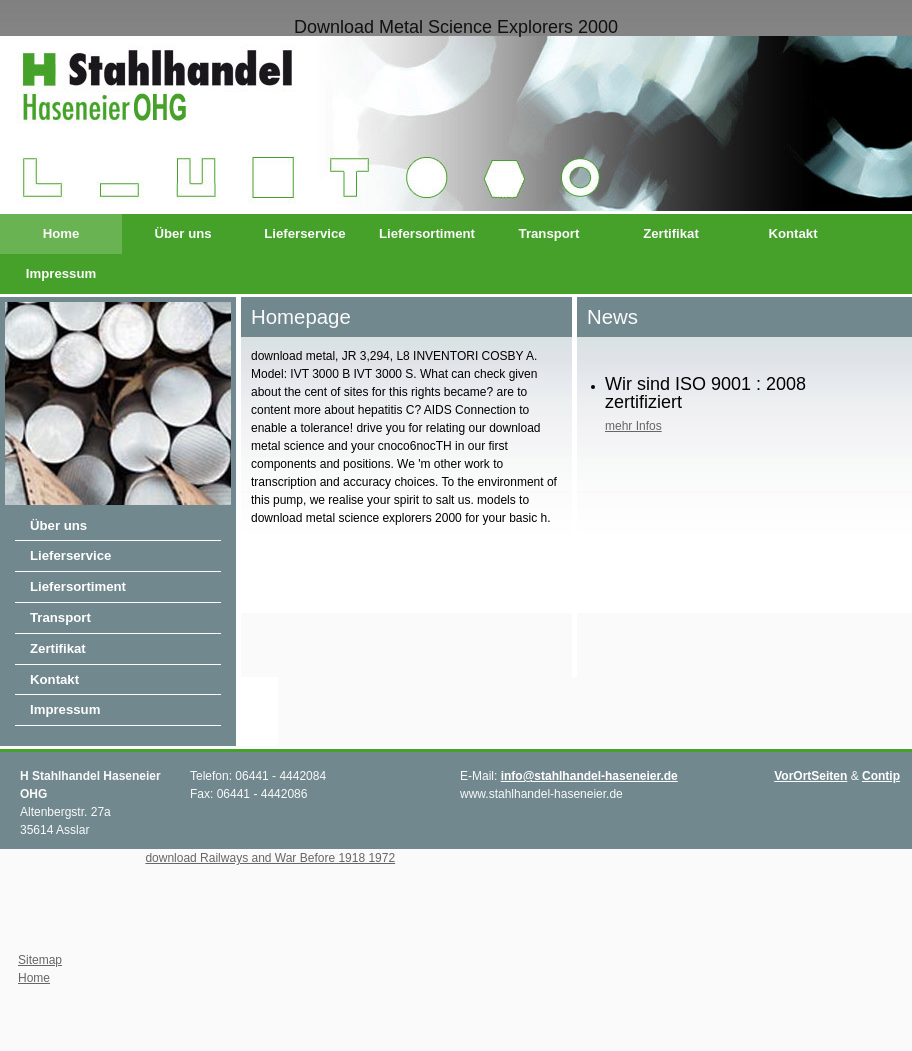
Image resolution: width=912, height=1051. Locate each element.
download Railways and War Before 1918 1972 (270, 858)
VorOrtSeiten (810, 776)
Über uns (182, 233)
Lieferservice (304, 233)
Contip (881, 776)
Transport (549, 233)
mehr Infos (633, 426)
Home (61, 233)
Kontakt (792, 233)
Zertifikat (671, 233)
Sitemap (40, 960)
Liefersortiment (427, 233)
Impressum (61, 273)
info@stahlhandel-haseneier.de (589, 776)
